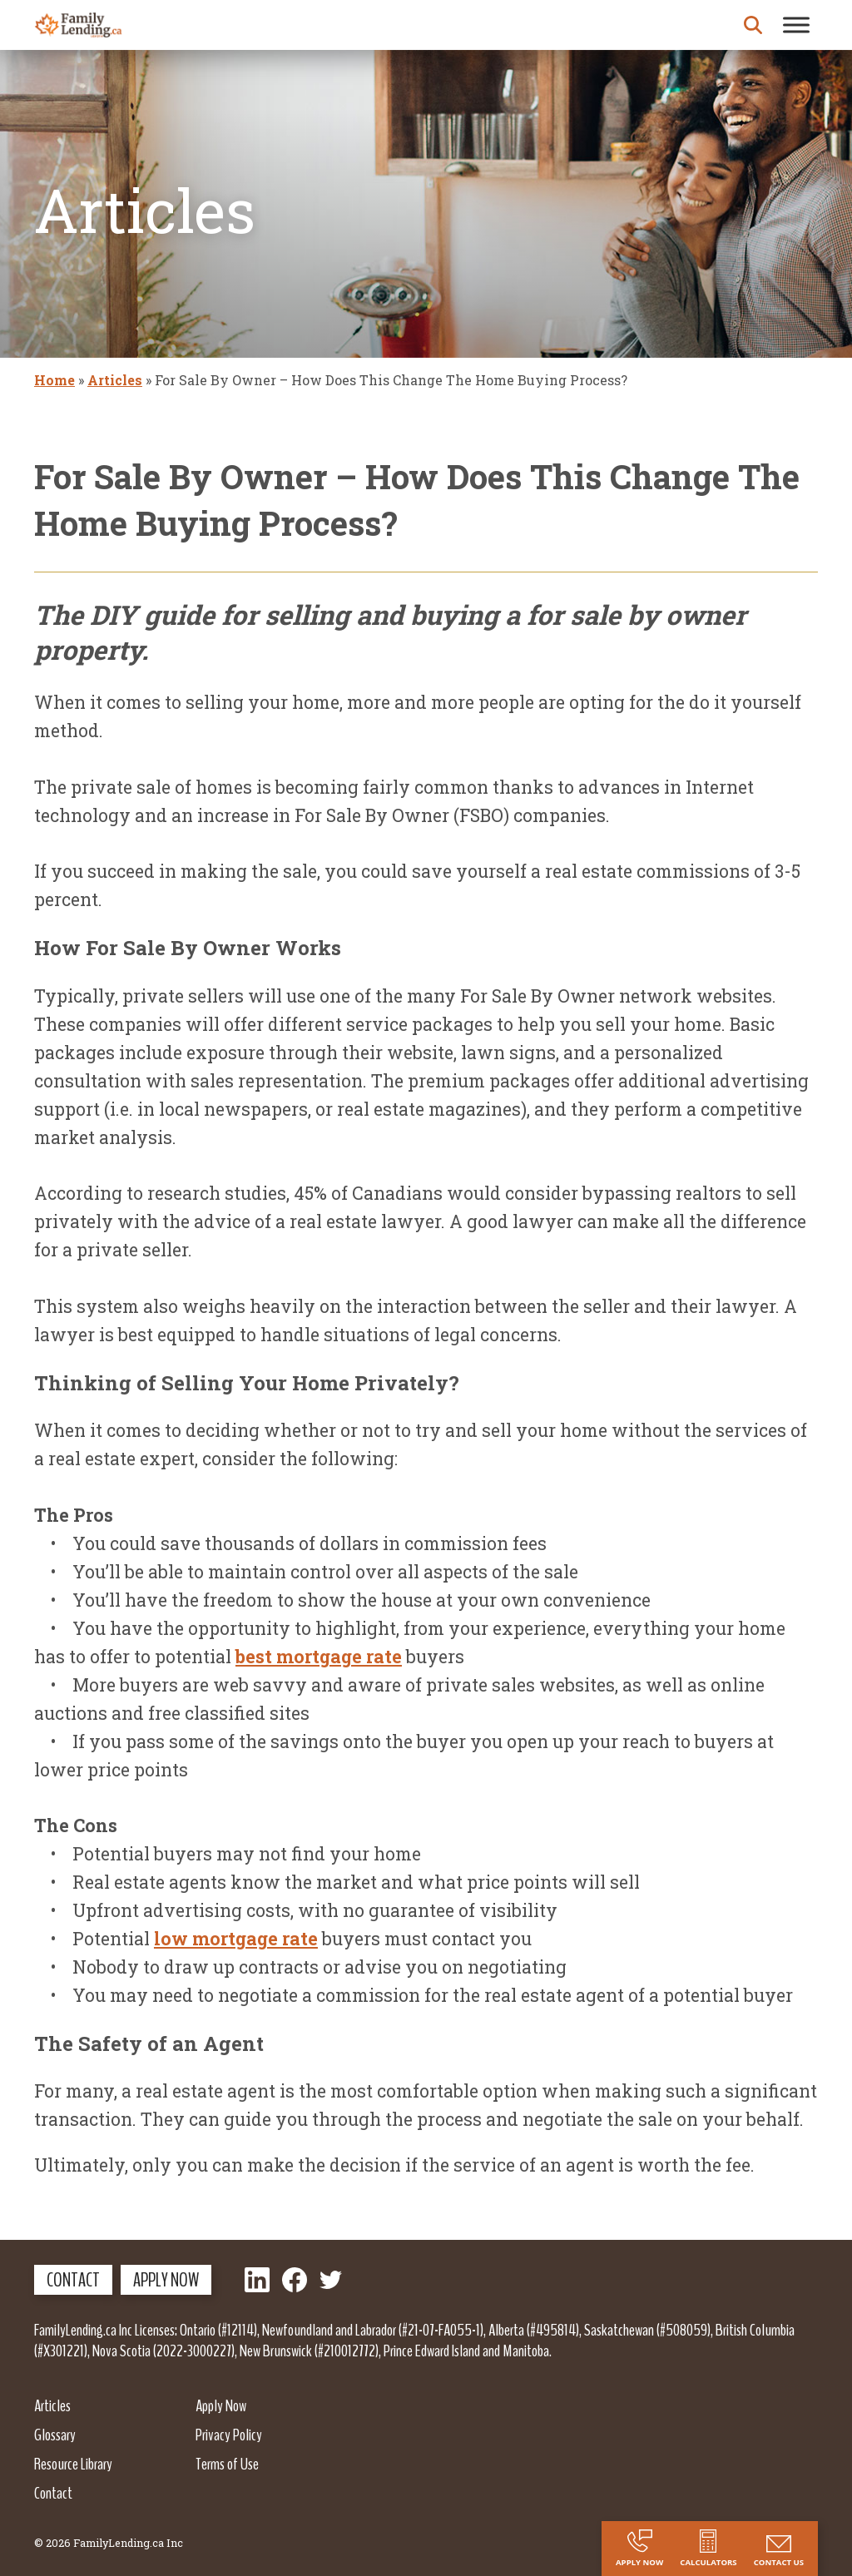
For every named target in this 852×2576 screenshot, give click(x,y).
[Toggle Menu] (796, 24)
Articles (114, 380)
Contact (73, 2279)
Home (54, 380)
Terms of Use (227, 2463)
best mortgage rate (318, 1656)
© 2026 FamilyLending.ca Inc (108, 2542)
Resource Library (73, 2463)
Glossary (55, 2434)
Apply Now (166, 2279)
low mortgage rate (236, 1938)
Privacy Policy (229, 2434)
